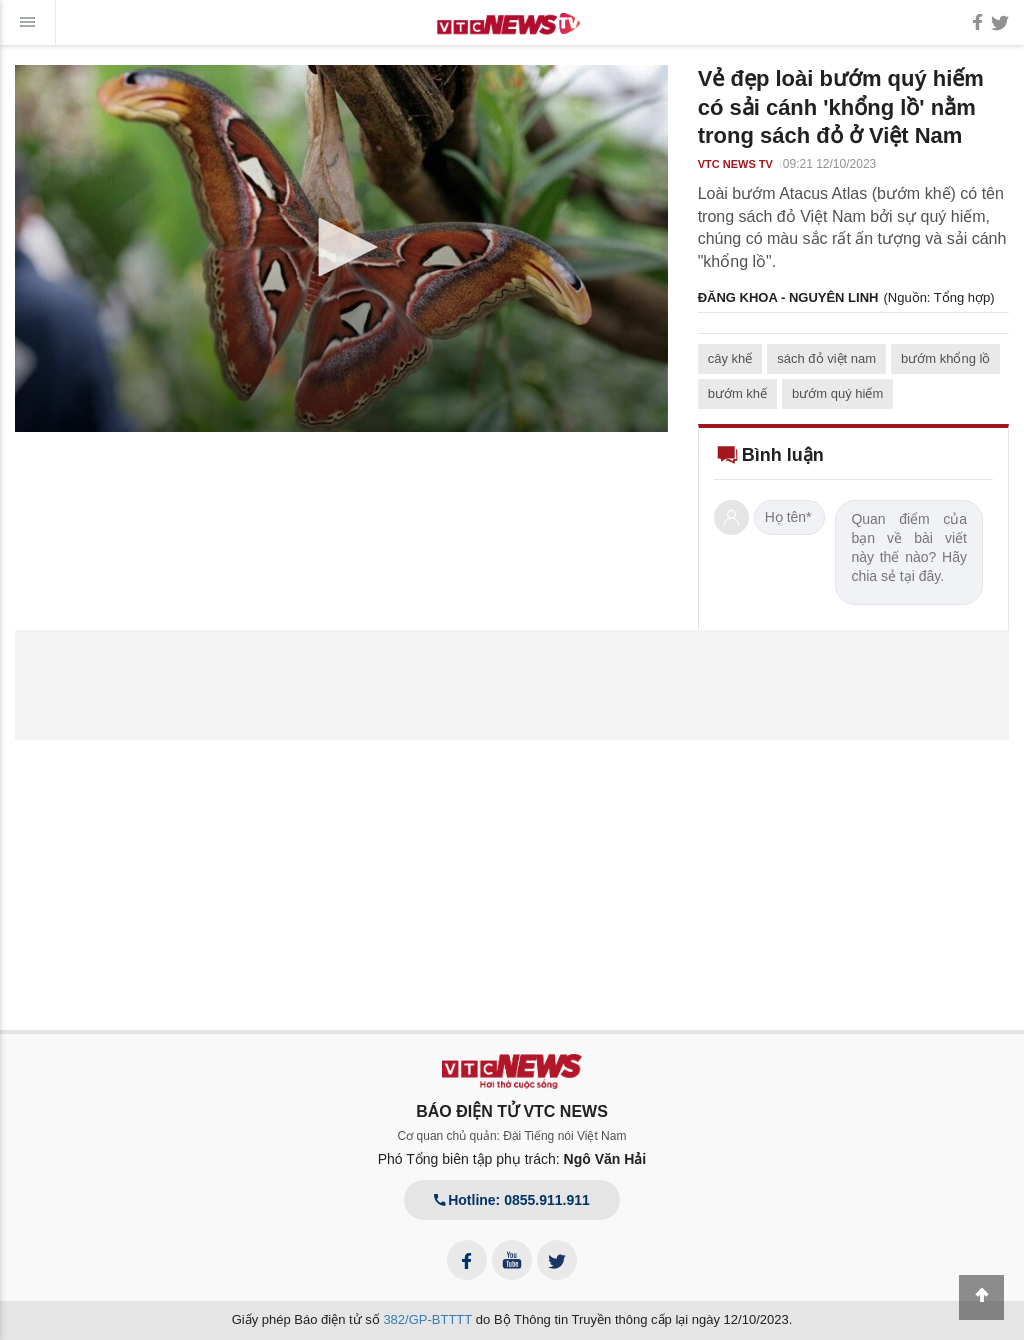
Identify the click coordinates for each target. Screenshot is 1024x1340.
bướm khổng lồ (945, 358)
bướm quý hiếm (837, 393)
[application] (341, 248)
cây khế (730, 358)
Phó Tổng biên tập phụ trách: (512, 1159)
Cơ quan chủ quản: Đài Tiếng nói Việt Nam (512, 1136)
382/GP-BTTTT (427, 1319)
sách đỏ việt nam (826, 358)
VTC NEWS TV (735, 164)
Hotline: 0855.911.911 (512, 1200)
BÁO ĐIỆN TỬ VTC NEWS (512, 1111)
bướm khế (737, 393)
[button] (341, 247)
